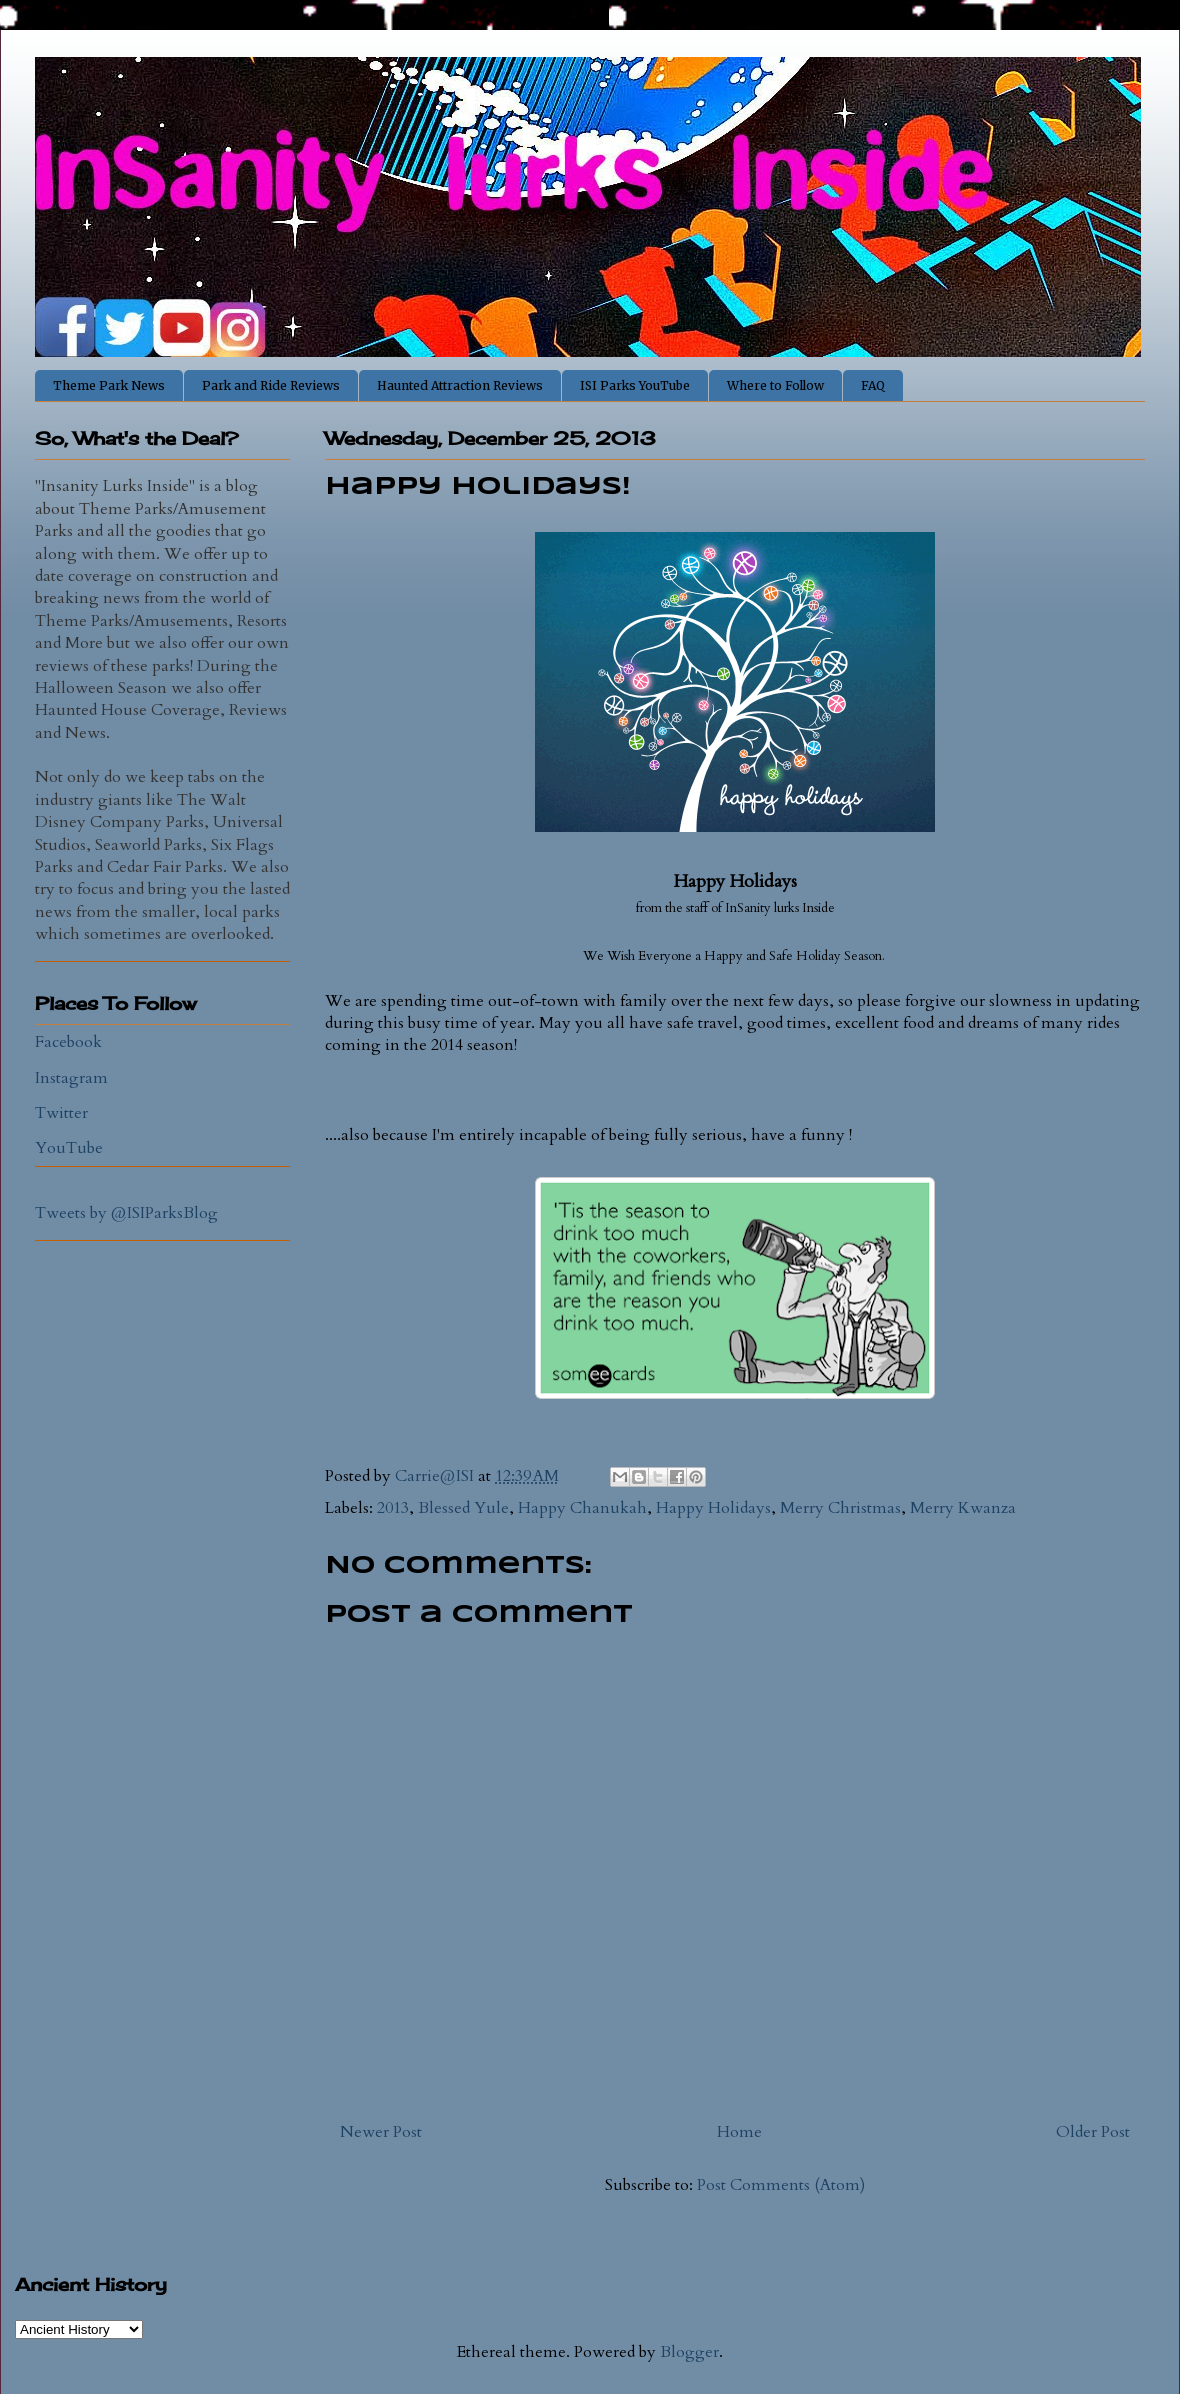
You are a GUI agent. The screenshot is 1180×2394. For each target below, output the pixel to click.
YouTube (69, 1148)
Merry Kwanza (963, 1508)
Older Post (1093, 2132)
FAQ (873, 385)
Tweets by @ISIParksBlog (126, 1213)
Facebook (68, 1042)
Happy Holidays (713, 1508)
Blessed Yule (463, 1508)
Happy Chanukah (582, 1508)
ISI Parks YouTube (635, 385)
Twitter (61, 1113)
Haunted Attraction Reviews (460, 385)
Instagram (71, 1078)
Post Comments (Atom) (781, 2185)
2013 (393, 1508)
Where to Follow (775, 385)
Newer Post (381, 2132)
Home (739, 2132)
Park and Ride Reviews (271, 385)
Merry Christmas (840, 1508)
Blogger (689, 2352)
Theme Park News (109, 385)
